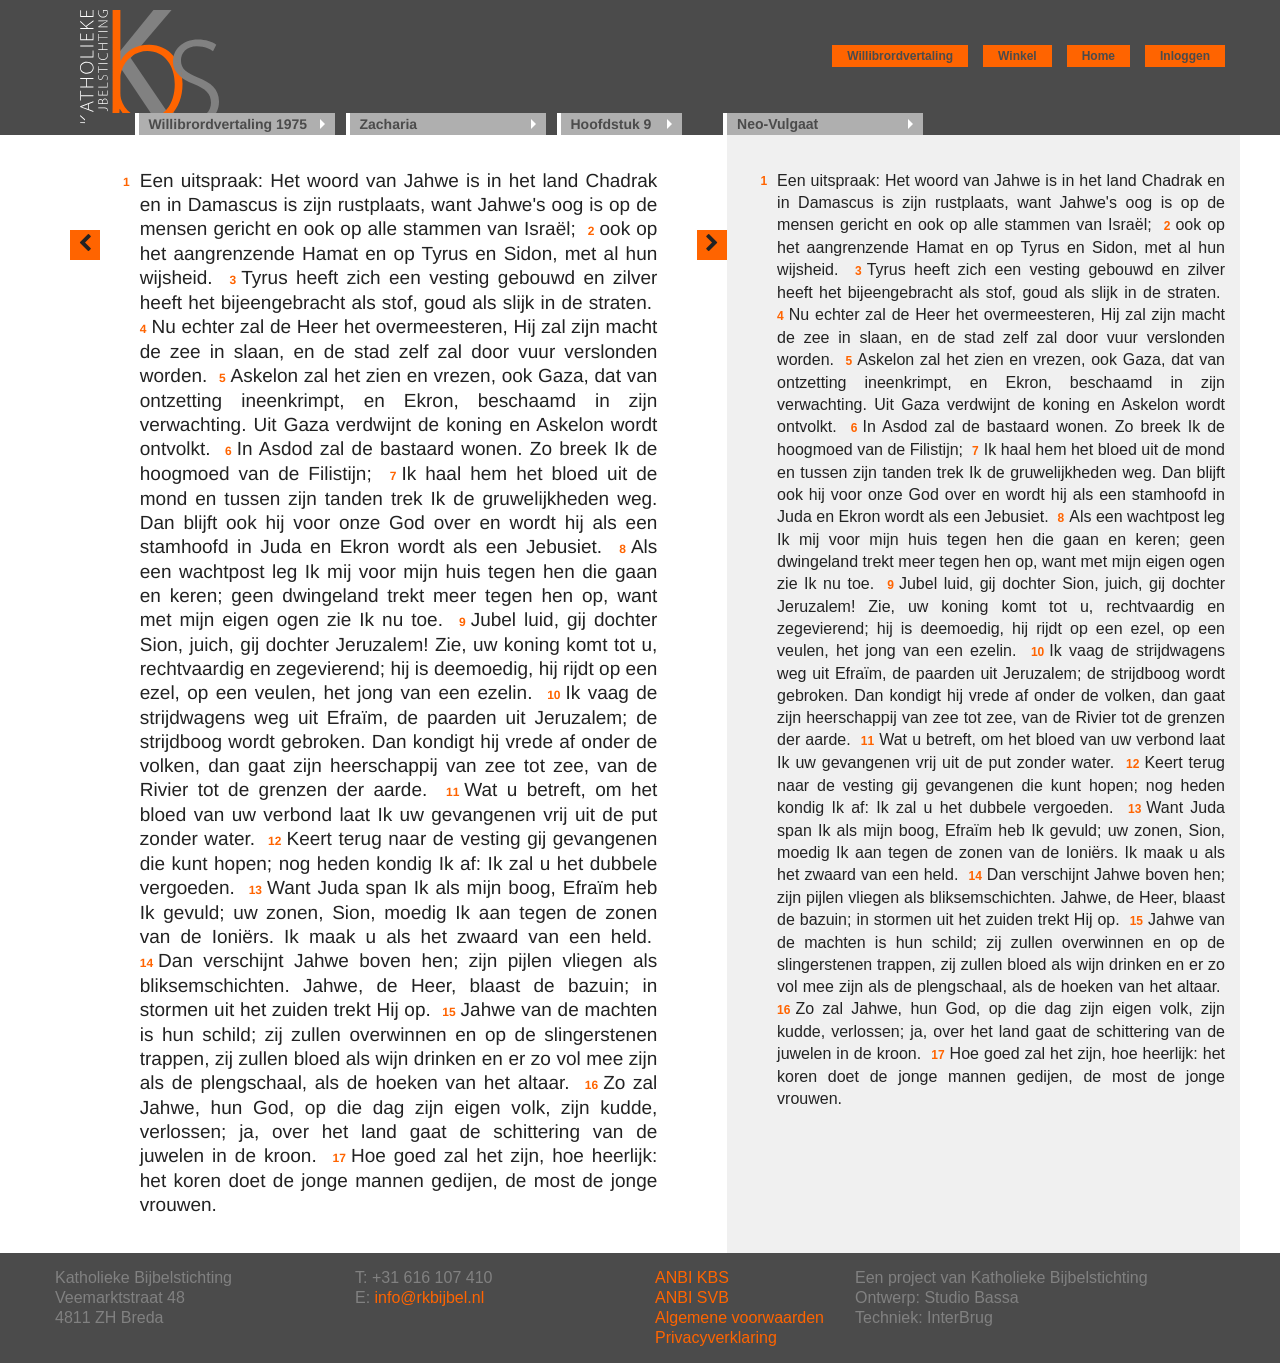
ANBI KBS (692, 1277)
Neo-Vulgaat (777, 124)
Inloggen (1185, 56)
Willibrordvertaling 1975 (228, 124)
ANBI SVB (692, 1297)
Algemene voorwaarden (739, 1317)
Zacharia (389, 124)
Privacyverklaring (716, 1337)
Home (1098, 56)
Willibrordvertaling (900, 56)
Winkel (1017, 56)
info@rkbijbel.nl (430, 1297)
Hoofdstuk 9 (611, 124)
